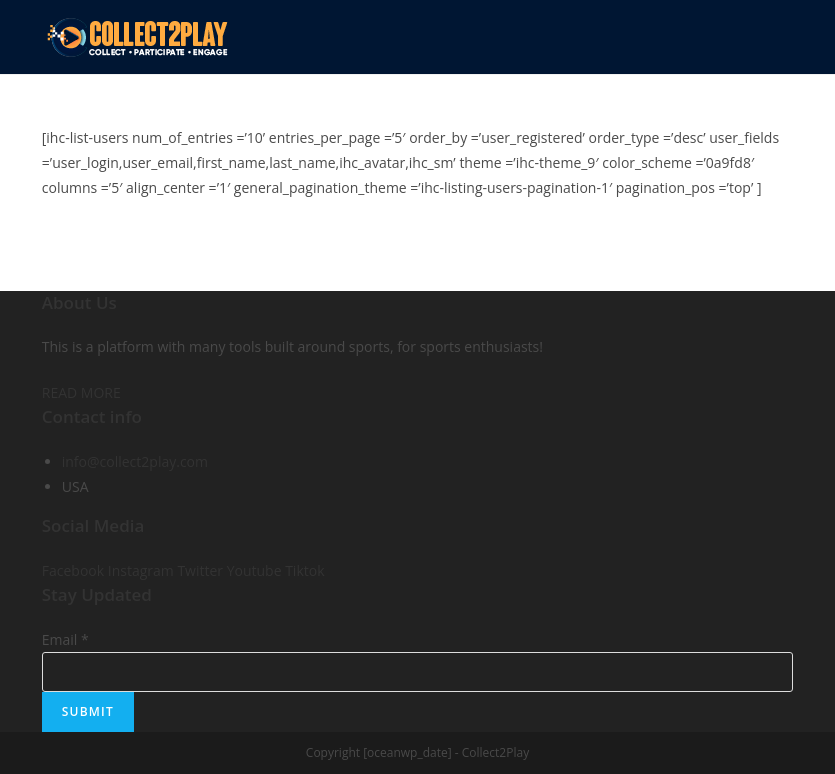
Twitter (201, 570)
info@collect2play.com (135, 461)
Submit (88, 711)
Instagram (143, 570)
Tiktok (304, 570)
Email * (65, 639)
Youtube (256, 570)
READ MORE (81, 392)
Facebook (75, 570)
